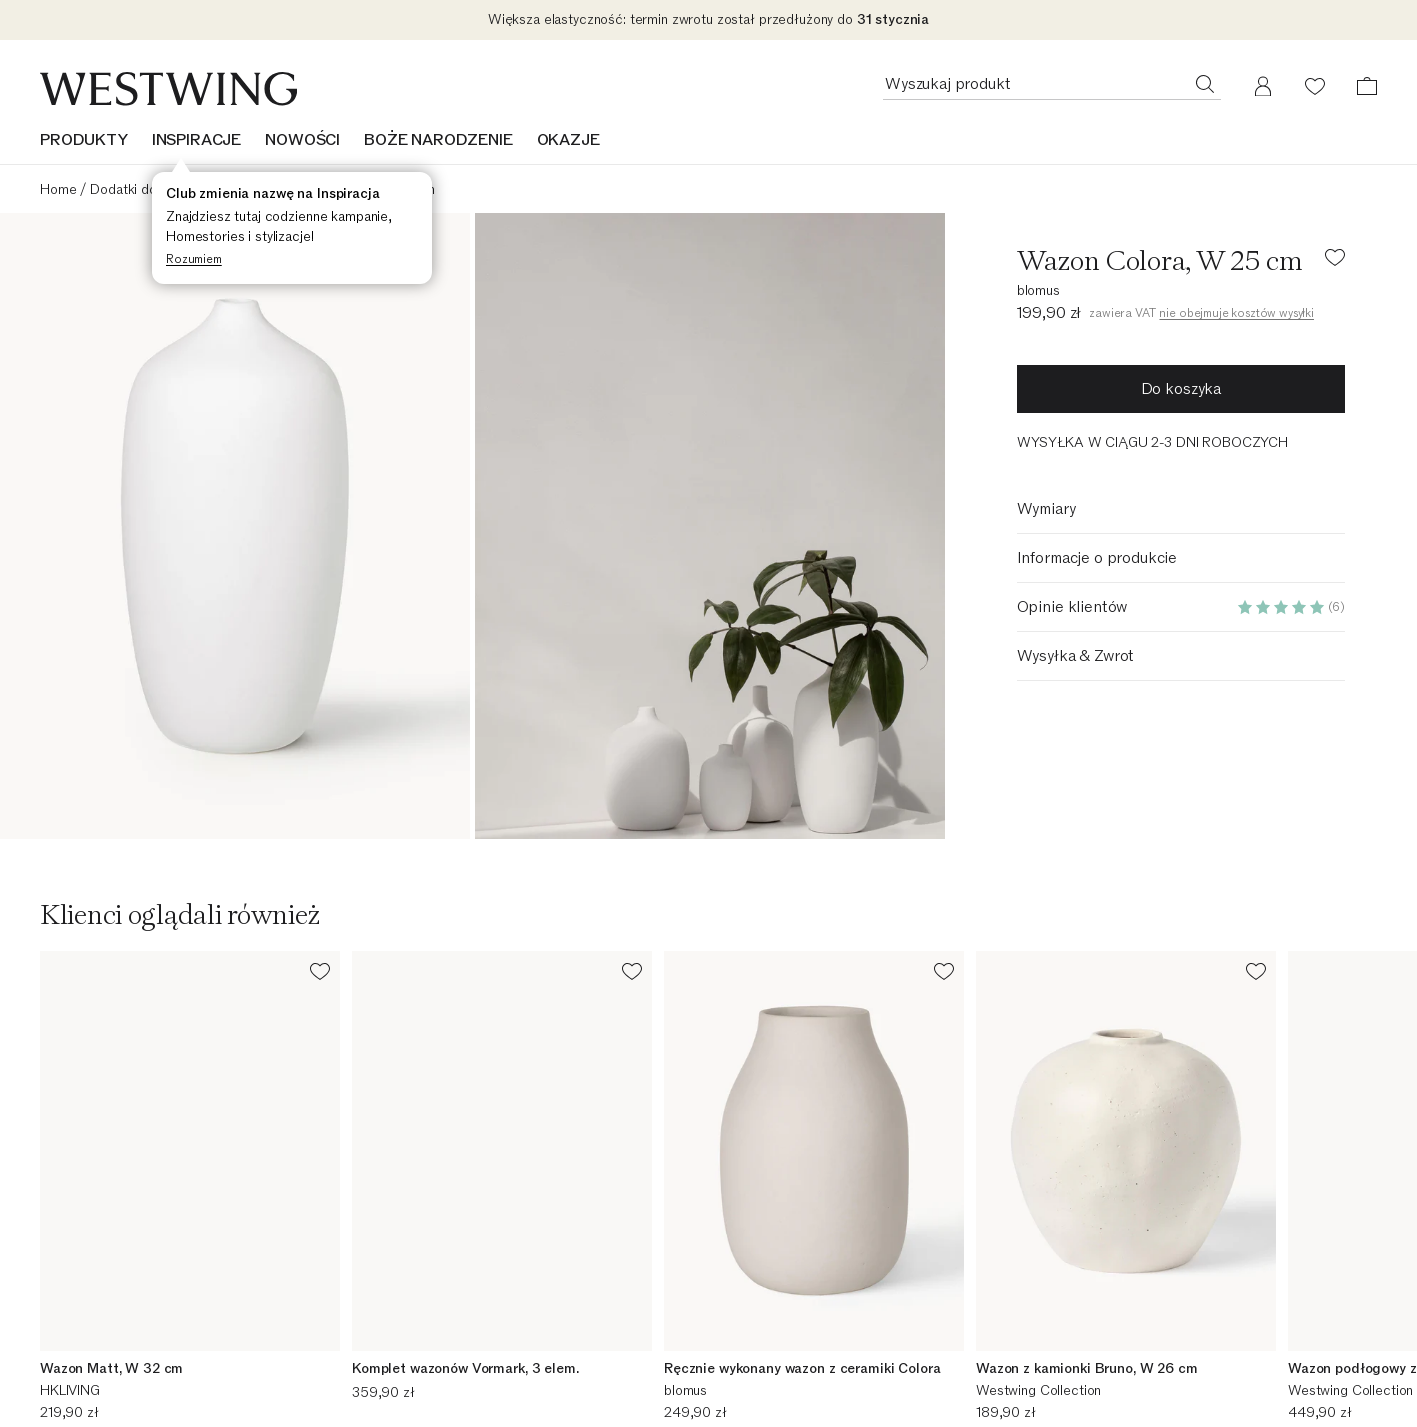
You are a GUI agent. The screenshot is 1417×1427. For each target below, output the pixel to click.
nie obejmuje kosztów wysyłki (1236, 313)
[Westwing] (168, 89)
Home (58, 189)
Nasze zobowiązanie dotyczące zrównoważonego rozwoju (1224, 1369)
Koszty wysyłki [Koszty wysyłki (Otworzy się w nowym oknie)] (773, 1386)
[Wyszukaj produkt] (1205, 83)
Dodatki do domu (142, 189)
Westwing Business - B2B (807, 1360)
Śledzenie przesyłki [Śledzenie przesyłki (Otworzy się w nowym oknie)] (99, 1386)
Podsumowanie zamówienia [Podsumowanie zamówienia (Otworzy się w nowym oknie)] (122, 1360)
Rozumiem (194, 259)
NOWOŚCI (302, 140)
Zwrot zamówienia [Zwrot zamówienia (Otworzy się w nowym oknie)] (94, 1412)
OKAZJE (568, 140)
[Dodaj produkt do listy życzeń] (1335, 260)
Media (402, 1412)
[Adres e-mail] (709, 1190)
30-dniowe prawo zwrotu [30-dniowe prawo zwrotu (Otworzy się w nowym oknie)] (804, 1412)
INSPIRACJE (196, 140)
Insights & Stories (1126, 1404)
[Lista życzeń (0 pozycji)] (1315, 86)
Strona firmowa (430, 1386)
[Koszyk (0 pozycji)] (1367, 86)
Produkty (84, 140)
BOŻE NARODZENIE (438, 140)
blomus (1038, 290)
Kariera (405, 1360)
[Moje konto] (1263, 86)
